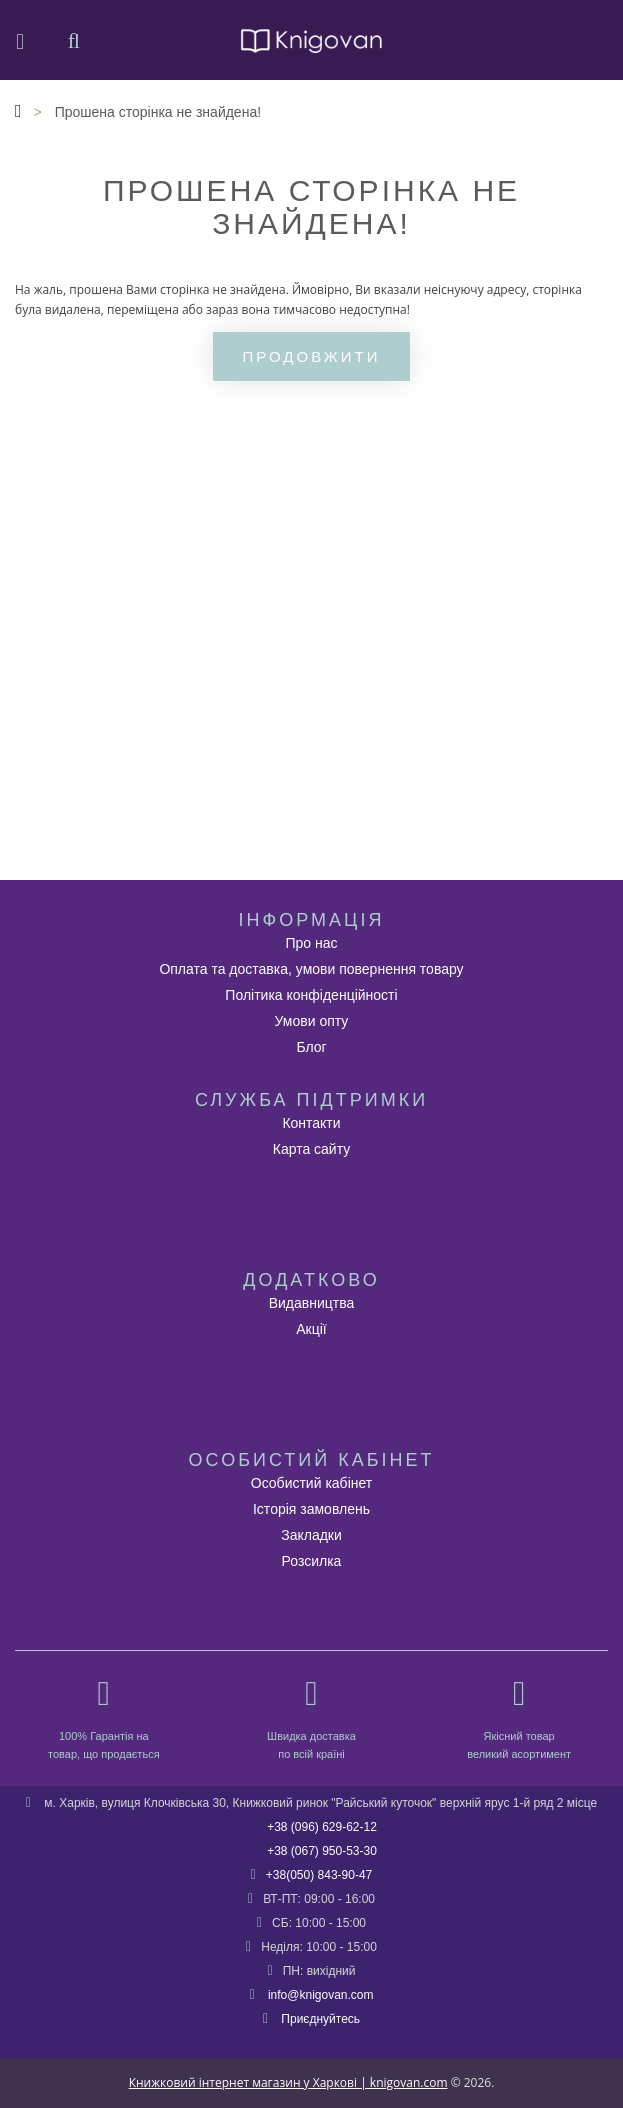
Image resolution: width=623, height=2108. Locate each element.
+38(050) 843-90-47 (319, 1875)
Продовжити (312, 356)
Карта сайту (312, 1149)
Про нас (311, 943)
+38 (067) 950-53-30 (322, 1851)
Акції (311, 1329)
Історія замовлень (311, 1509)
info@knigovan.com (321, 1995)
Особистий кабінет (311, 1483)
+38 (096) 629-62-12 (322, 1827)
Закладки (311, 1535)
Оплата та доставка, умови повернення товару (311, 969)
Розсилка (312, 1561)
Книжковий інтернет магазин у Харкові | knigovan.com (288, 2082)
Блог (311, 1047)
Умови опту (312, 1021)
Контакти (311, 1123)
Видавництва (312, 1303)
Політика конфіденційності (311, 995)
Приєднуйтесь (320, 2019)
